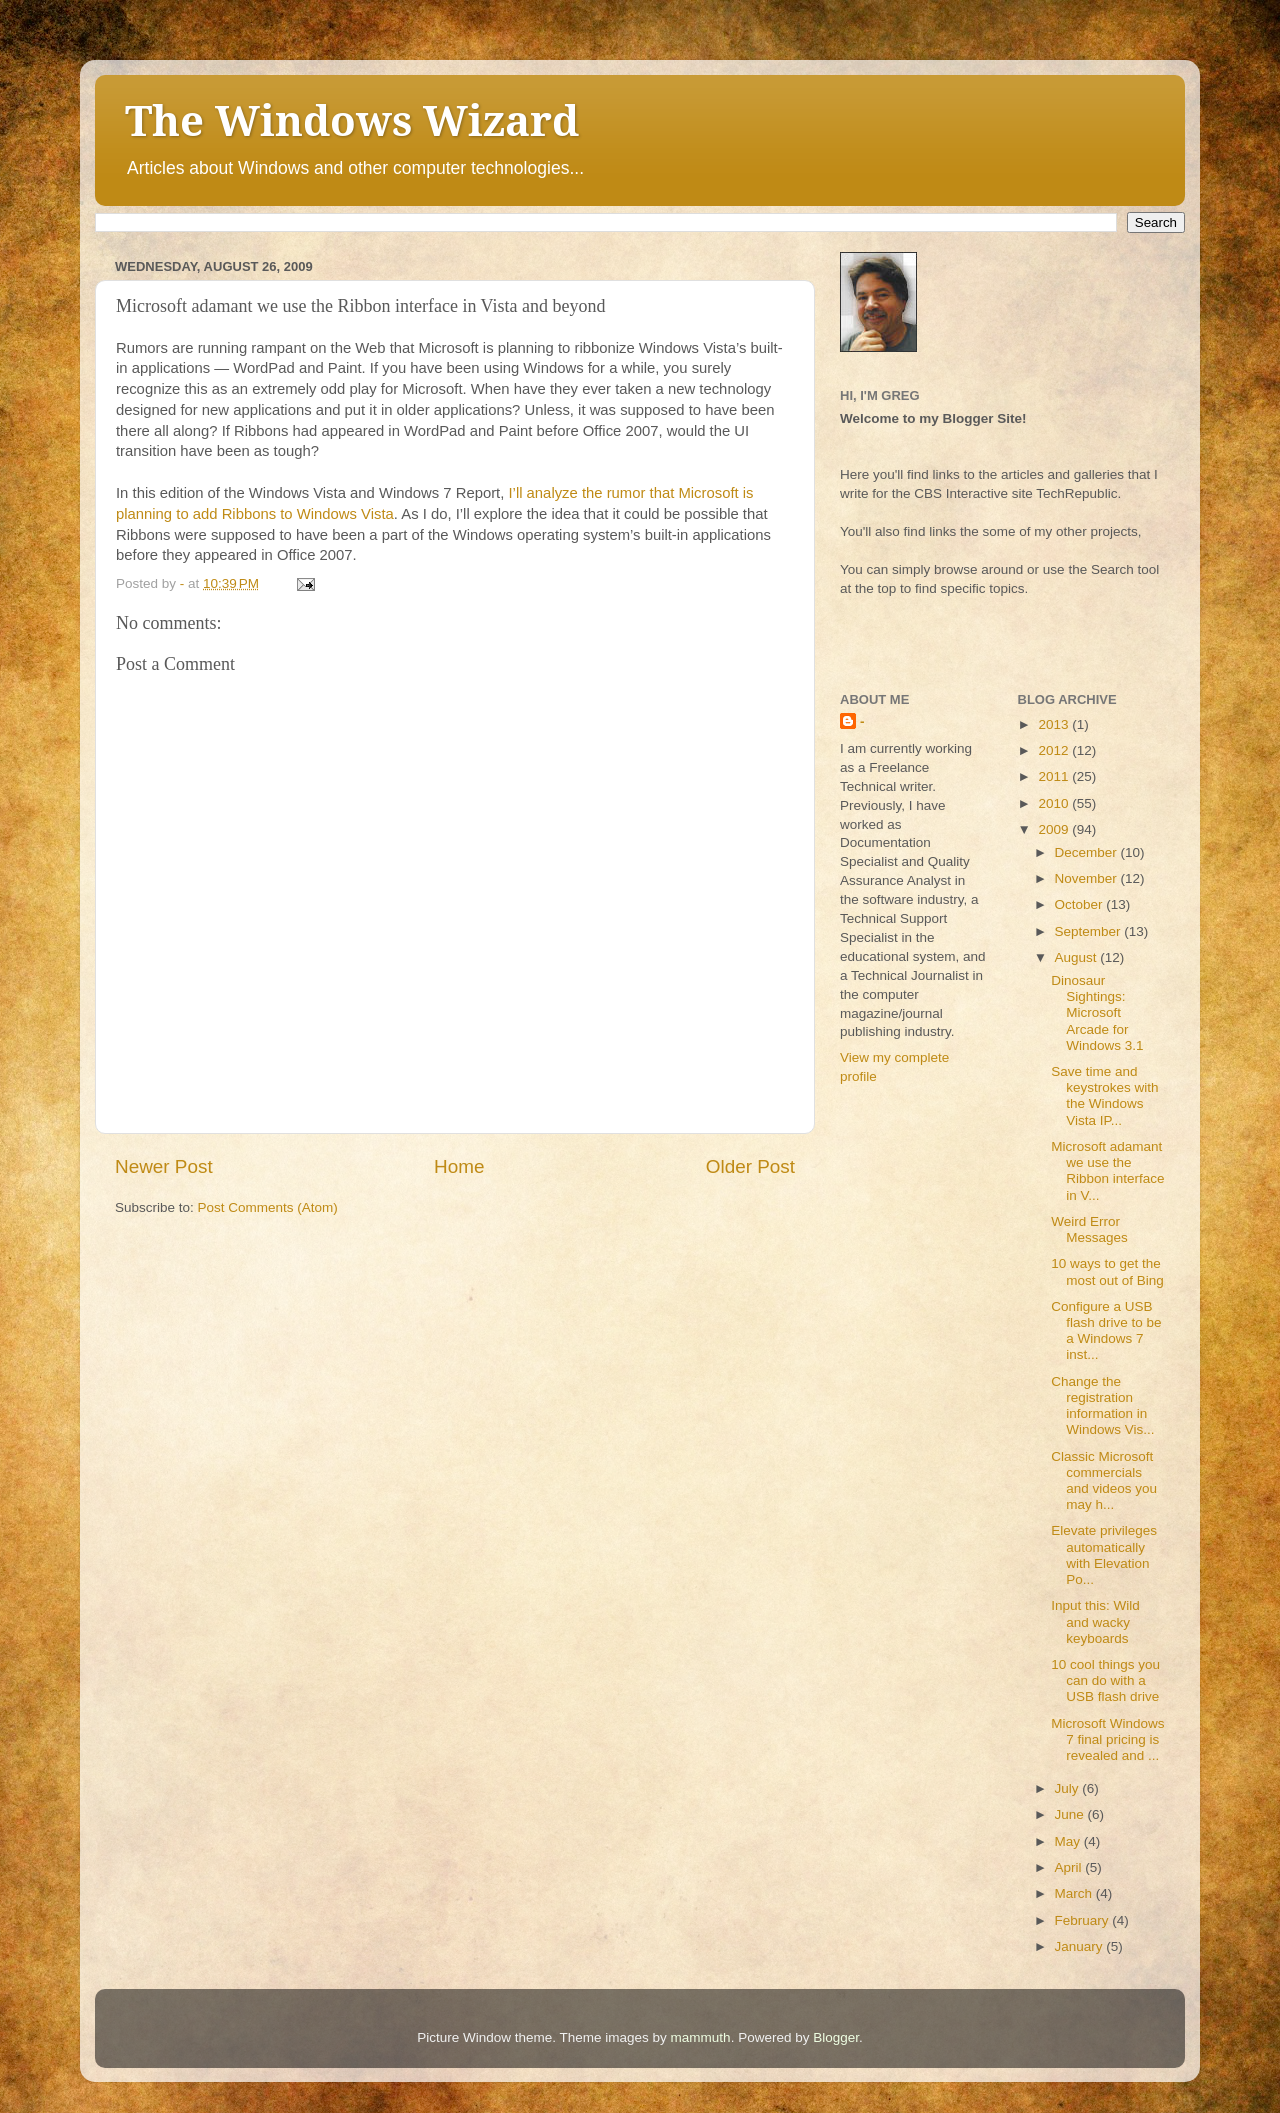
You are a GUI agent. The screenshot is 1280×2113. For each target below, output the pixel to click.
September (1090, 931)
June (1071, 1814)
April (1070, 1867)
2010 (1055, 803)
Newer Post (164, 1166)
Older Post (750, 1166)
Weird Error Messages (1089, 1229)
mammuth (701, 2037)
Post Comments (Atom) (268, 1207)
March (1075, 1893)
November (1088, 878)
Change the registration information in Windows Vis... (1102, 1406)
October (1081, 904)
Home (459, 1166)
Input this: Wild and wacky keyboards (1095, 1621)
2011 (1055, 776)
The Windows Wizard (352, 121)
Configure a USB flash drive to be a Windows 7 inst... (1106, 1331)
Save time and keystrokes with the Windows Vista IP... (1104, 1096)
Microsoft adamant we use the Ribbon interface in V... (1107, 1171)
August (1078, 957)
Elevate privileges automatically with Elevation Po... (1104, 1555)
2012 (1055, 750)
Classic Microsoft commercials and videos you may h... (1104, 1481)
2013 (1055, 724)
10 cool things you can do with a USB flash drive (1105, 1680)
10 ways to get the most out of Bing (1107, 1271)
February (1084, 1920)
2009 (1055, 829)
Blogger (836, 2037)
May (1069, 1841)
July (1069, 1788)
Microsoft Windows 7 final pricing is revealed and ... (1107, 1739)
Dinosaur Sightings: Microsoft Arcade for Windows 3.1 (1097, 1013)
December (1088, 852)
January (1081, 1946)
